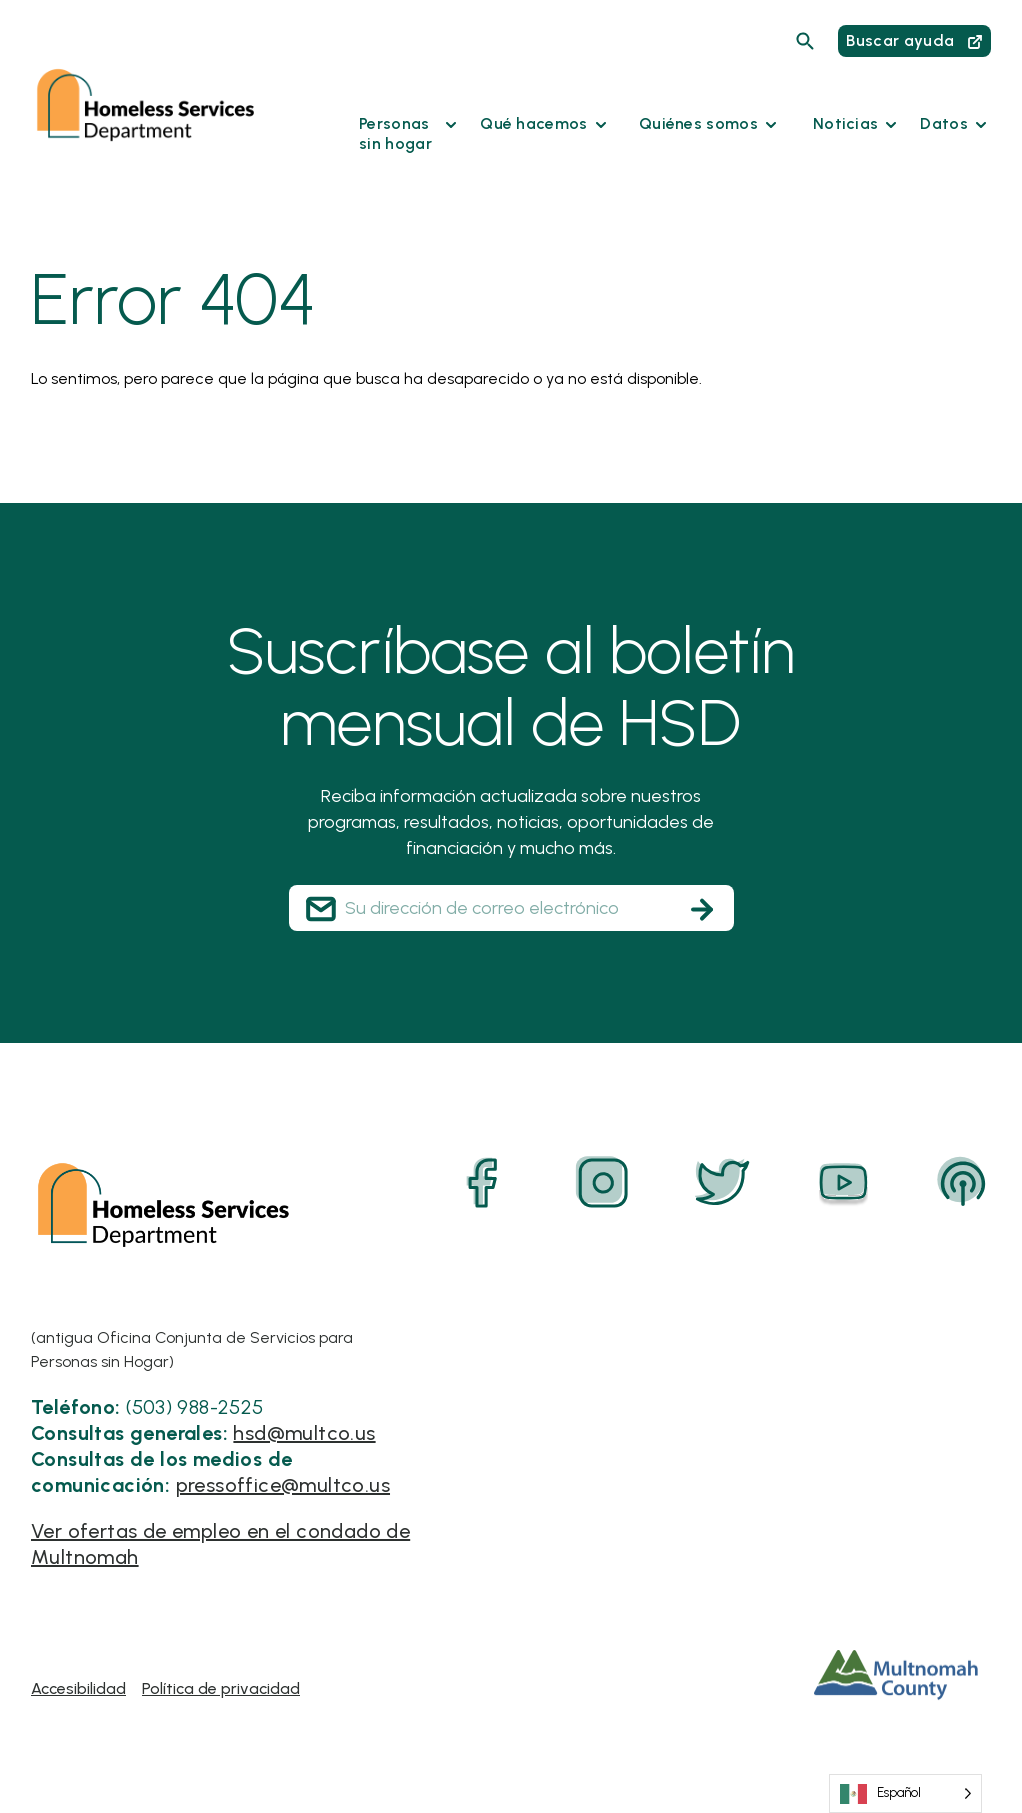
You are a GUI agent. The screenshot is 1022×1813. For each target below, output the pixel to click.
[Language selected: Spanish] (905, 1793)
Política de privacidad (221, 1688)
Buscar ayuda (914, 40)
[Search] (805, 41)
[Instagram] (603, 1183)
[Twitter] (723, 1183)
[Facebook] (483, 1183)
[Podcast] (963, 1183)
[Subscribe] (702, 909)
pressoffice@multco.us (283, 1485)
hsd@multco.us (304, 1433)
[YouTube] (843, 1183)
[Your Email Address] (511, 908)
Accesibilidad (78, 1688)
